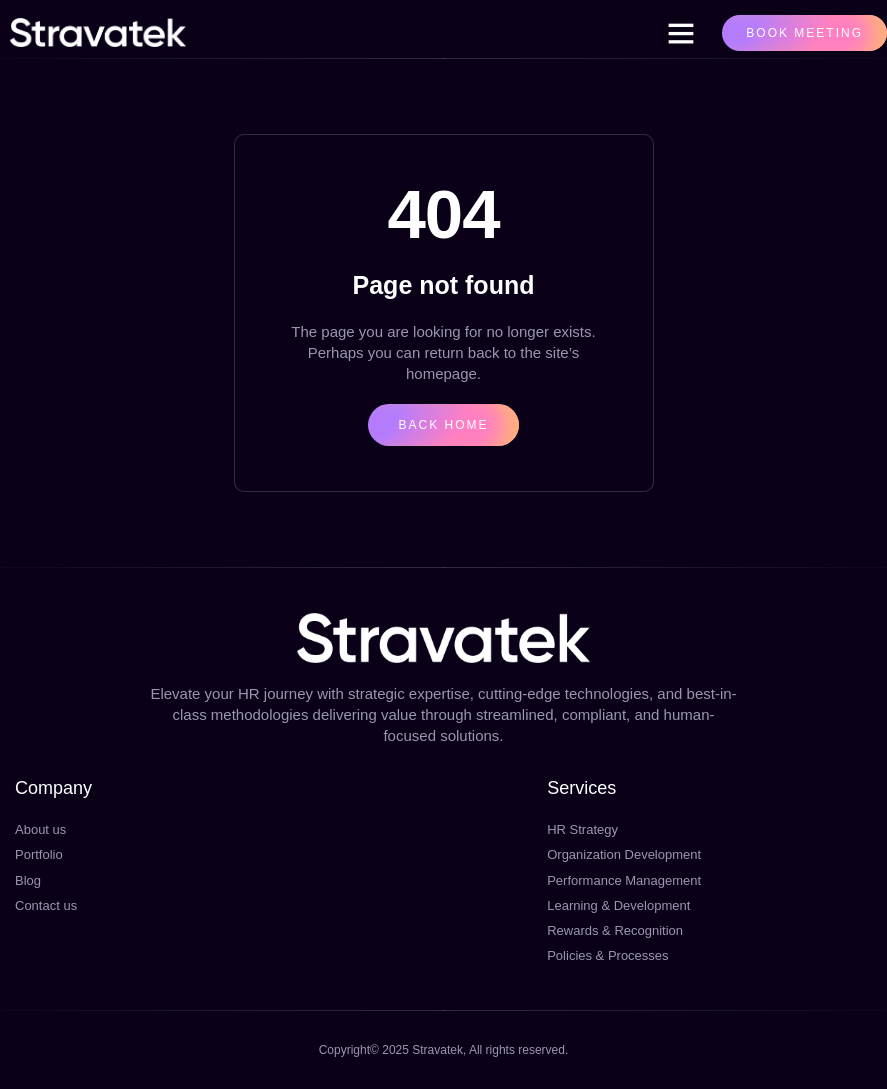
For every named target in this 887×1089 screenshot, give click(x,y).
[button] (681, 33)
